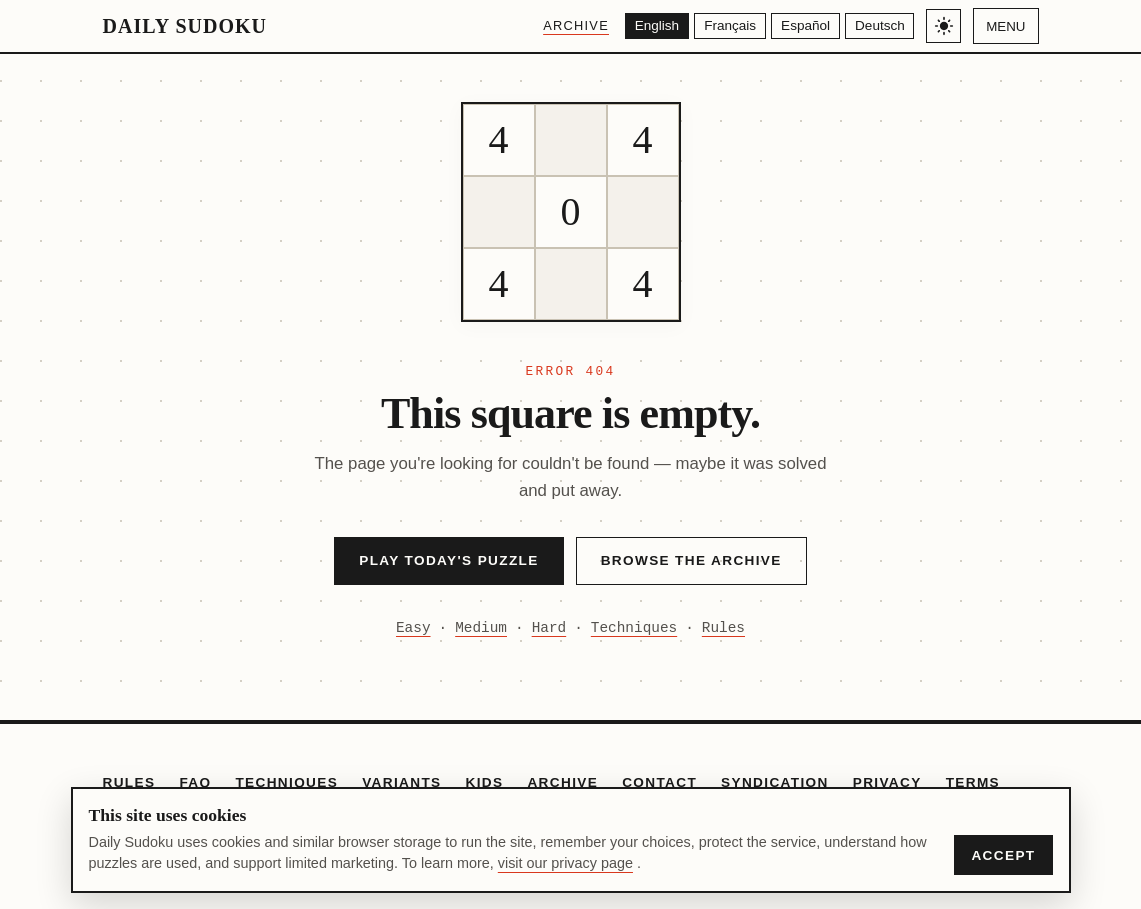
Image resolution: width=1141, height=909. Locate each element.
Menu (1005, 26)
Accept (1003, 855)
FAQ (195, 782)
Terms (973, 782)
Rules (723, 628)
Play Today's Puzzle (448, 560)
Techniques (634, 628)
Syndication (775, 782)
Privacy (887, 782)
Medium (481, 628)
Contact (659, 782)
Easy (413, 628)
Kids (485, 782)
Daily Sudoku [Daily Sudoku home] (185, 26)
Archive (563, 25)
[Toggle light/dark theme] (943, 26)
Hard (549, 628)
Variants (401, 782)
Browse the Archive (691, 560)
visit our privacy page (565, 863)
